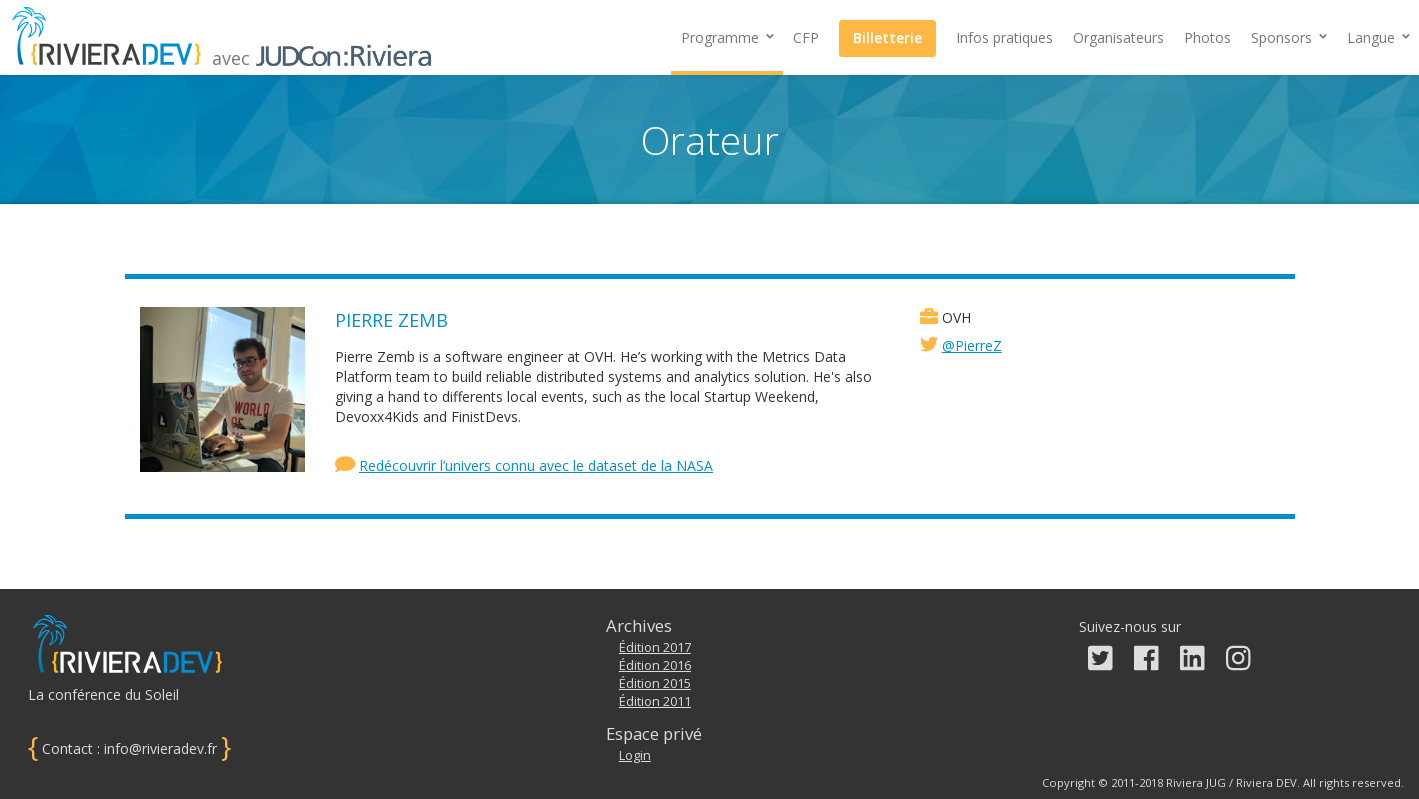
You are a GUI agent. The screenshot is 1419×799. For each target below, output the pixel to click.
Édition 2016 (655, 665)
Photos (1207, 37)
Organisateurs (1118, 37)
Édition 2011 (655, 701)
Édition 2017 (655, 647)
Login (635, 755)
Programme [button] (727, 37)
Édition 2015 (655, 683)
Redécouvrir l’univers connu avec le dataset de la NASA (536, 465)
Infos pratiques (1004, 37)
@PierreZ (972, 345)
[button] (1289, 37)
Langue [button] (1378, 37)
